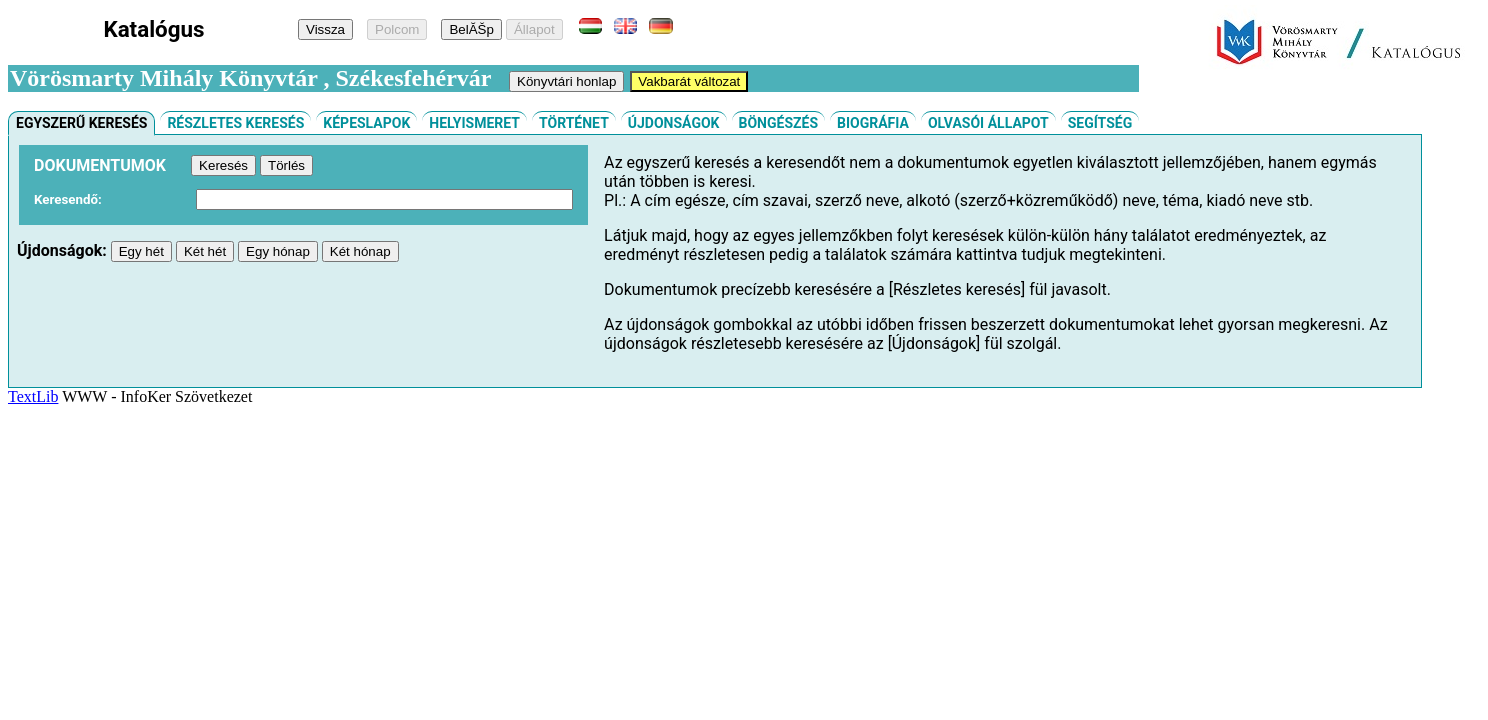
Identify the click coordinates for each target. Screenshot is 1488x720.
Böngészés (779, 123)
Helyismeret (474, 123)
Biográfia (873, 123)
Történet (574, 123)
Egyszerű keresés (81, 123)
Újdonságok (674, 123)
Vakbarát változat (689, 81)
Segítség (1100, 123)
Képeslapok (366, 123)
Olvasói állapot (988, 123)
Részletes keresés (235, 123)
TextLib (33, 396)
